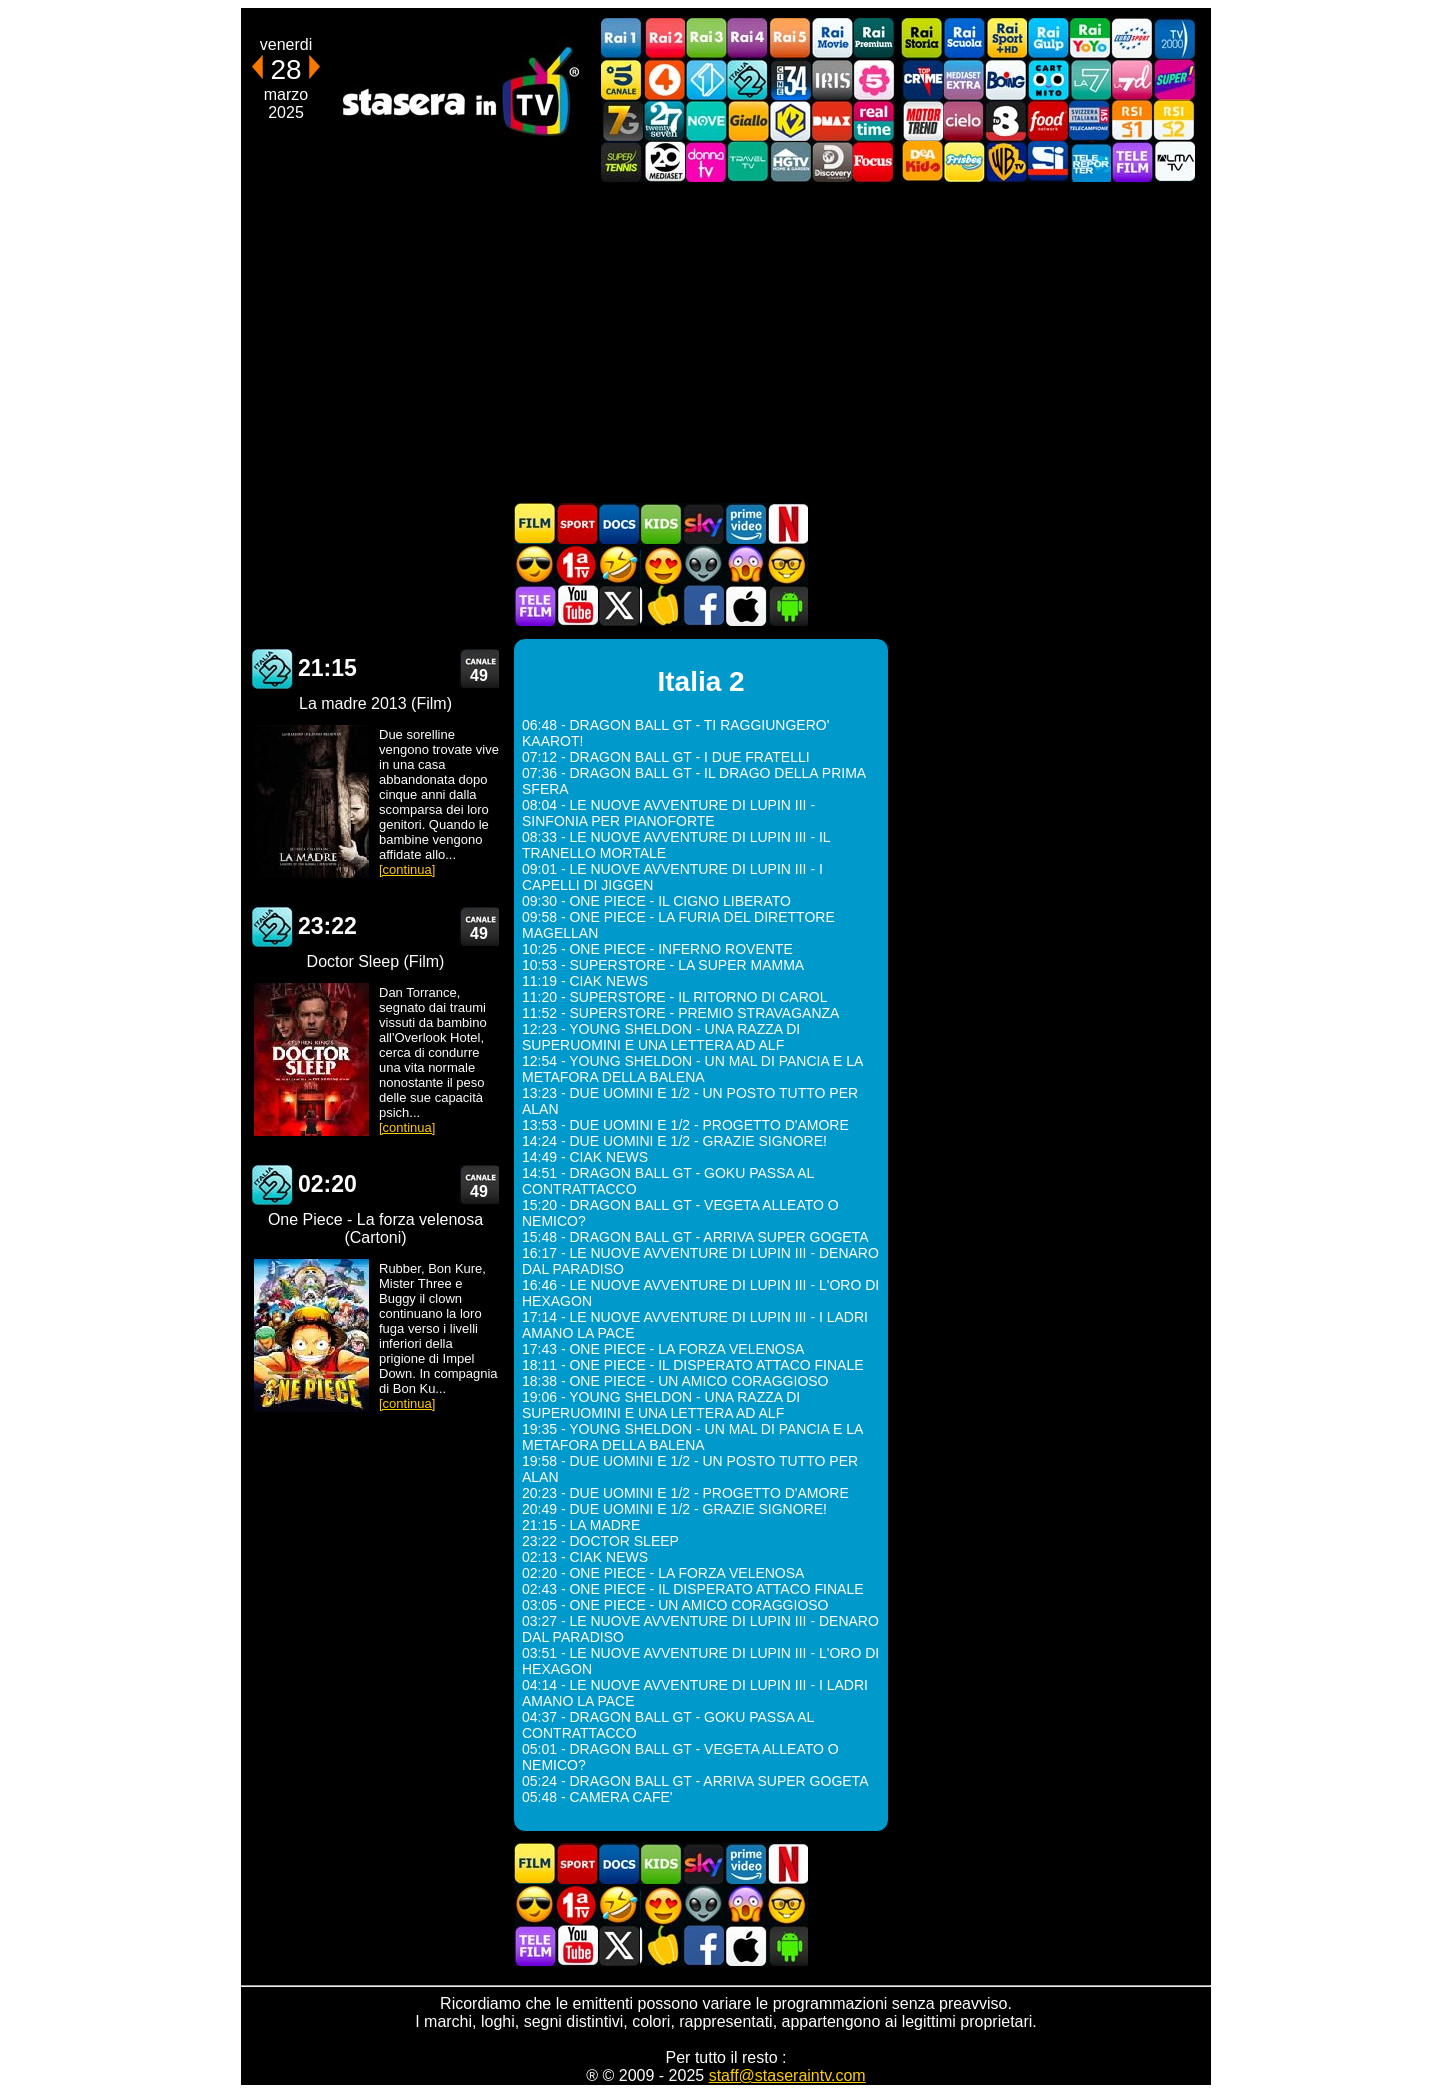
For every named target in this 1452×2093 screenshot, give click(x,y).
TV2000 (1174, 38)
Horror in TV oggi (745, 564)
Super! (1174, 79)
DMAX (832, 120)
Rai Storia (922, 38)
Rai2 (664, 38)
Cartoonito (1048, 79)
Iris (832, 79)
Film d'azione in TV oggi (535, 564)
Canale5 (622, 79)
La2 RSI (1174, 120)
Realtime (874, 120)
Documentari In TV (619, 523)
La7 (1090, 79)
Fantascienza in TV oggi (703, 564)
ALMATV (1174, 161)
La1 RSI (1132, 120)
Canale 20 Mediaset (664, 161)
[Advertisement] (726, 342)
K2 (790, 120)
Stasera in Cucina (661, 605)
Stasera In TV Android (787, 605)
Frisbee (964, 161)
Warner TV (1006, 161)
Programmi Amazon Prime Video (745, 523)
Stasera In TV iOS (745, 605)
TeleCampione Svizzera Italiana (1090, 120)
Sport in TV (577, 523)
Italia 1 (706, 79)
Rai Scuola (964, 38)
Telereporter (1090, 161)
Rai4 (748, 38)
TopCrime (922, 79)
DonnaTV (706, 161)
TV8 (1006, 120)
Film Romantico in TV (661, 564)
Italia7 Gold (622, 120)
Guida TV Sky (703, 523)
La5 (874, 79)
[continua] (407, 869)
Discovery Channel (832, 161)
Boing (1006, 79)
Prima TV (577, 564)
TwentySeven (664, 120)
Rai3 (706, 38)
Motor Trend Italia (922, 120)
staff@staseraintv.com (787, 2075)
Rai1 (622, 38)
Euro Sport (1132, 38)
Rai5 (790, 38)
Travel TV (748, 161)
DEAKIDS (922, 161)
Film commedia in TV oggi (619, 564)
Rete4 (664, 79)
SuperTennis (622, 161)
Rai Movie (832, 38)
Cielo (964, 120)
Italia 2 (748, 79)
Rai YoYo (1090, 38)
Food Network (1048, 120)
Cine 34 (790, 79)
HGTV (790, 161)
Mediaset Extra (964, 79)
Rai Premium (874, 38)
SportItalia (1048, 161)
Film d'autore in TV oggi (787, 564)
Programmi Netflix (787, 523)
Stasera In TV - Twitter (619, 605)
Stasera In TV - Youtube (577, 605)
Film (535, 523)
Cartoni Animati (661, 523)
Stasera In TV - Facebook (703, 605)
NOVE (706, 120)
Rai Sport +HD (1006, 38)
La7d (1132, 79)
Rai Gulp (1048, 38)
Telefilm (1132, 161)
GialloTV (748, 120)
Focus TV (874, 161)
